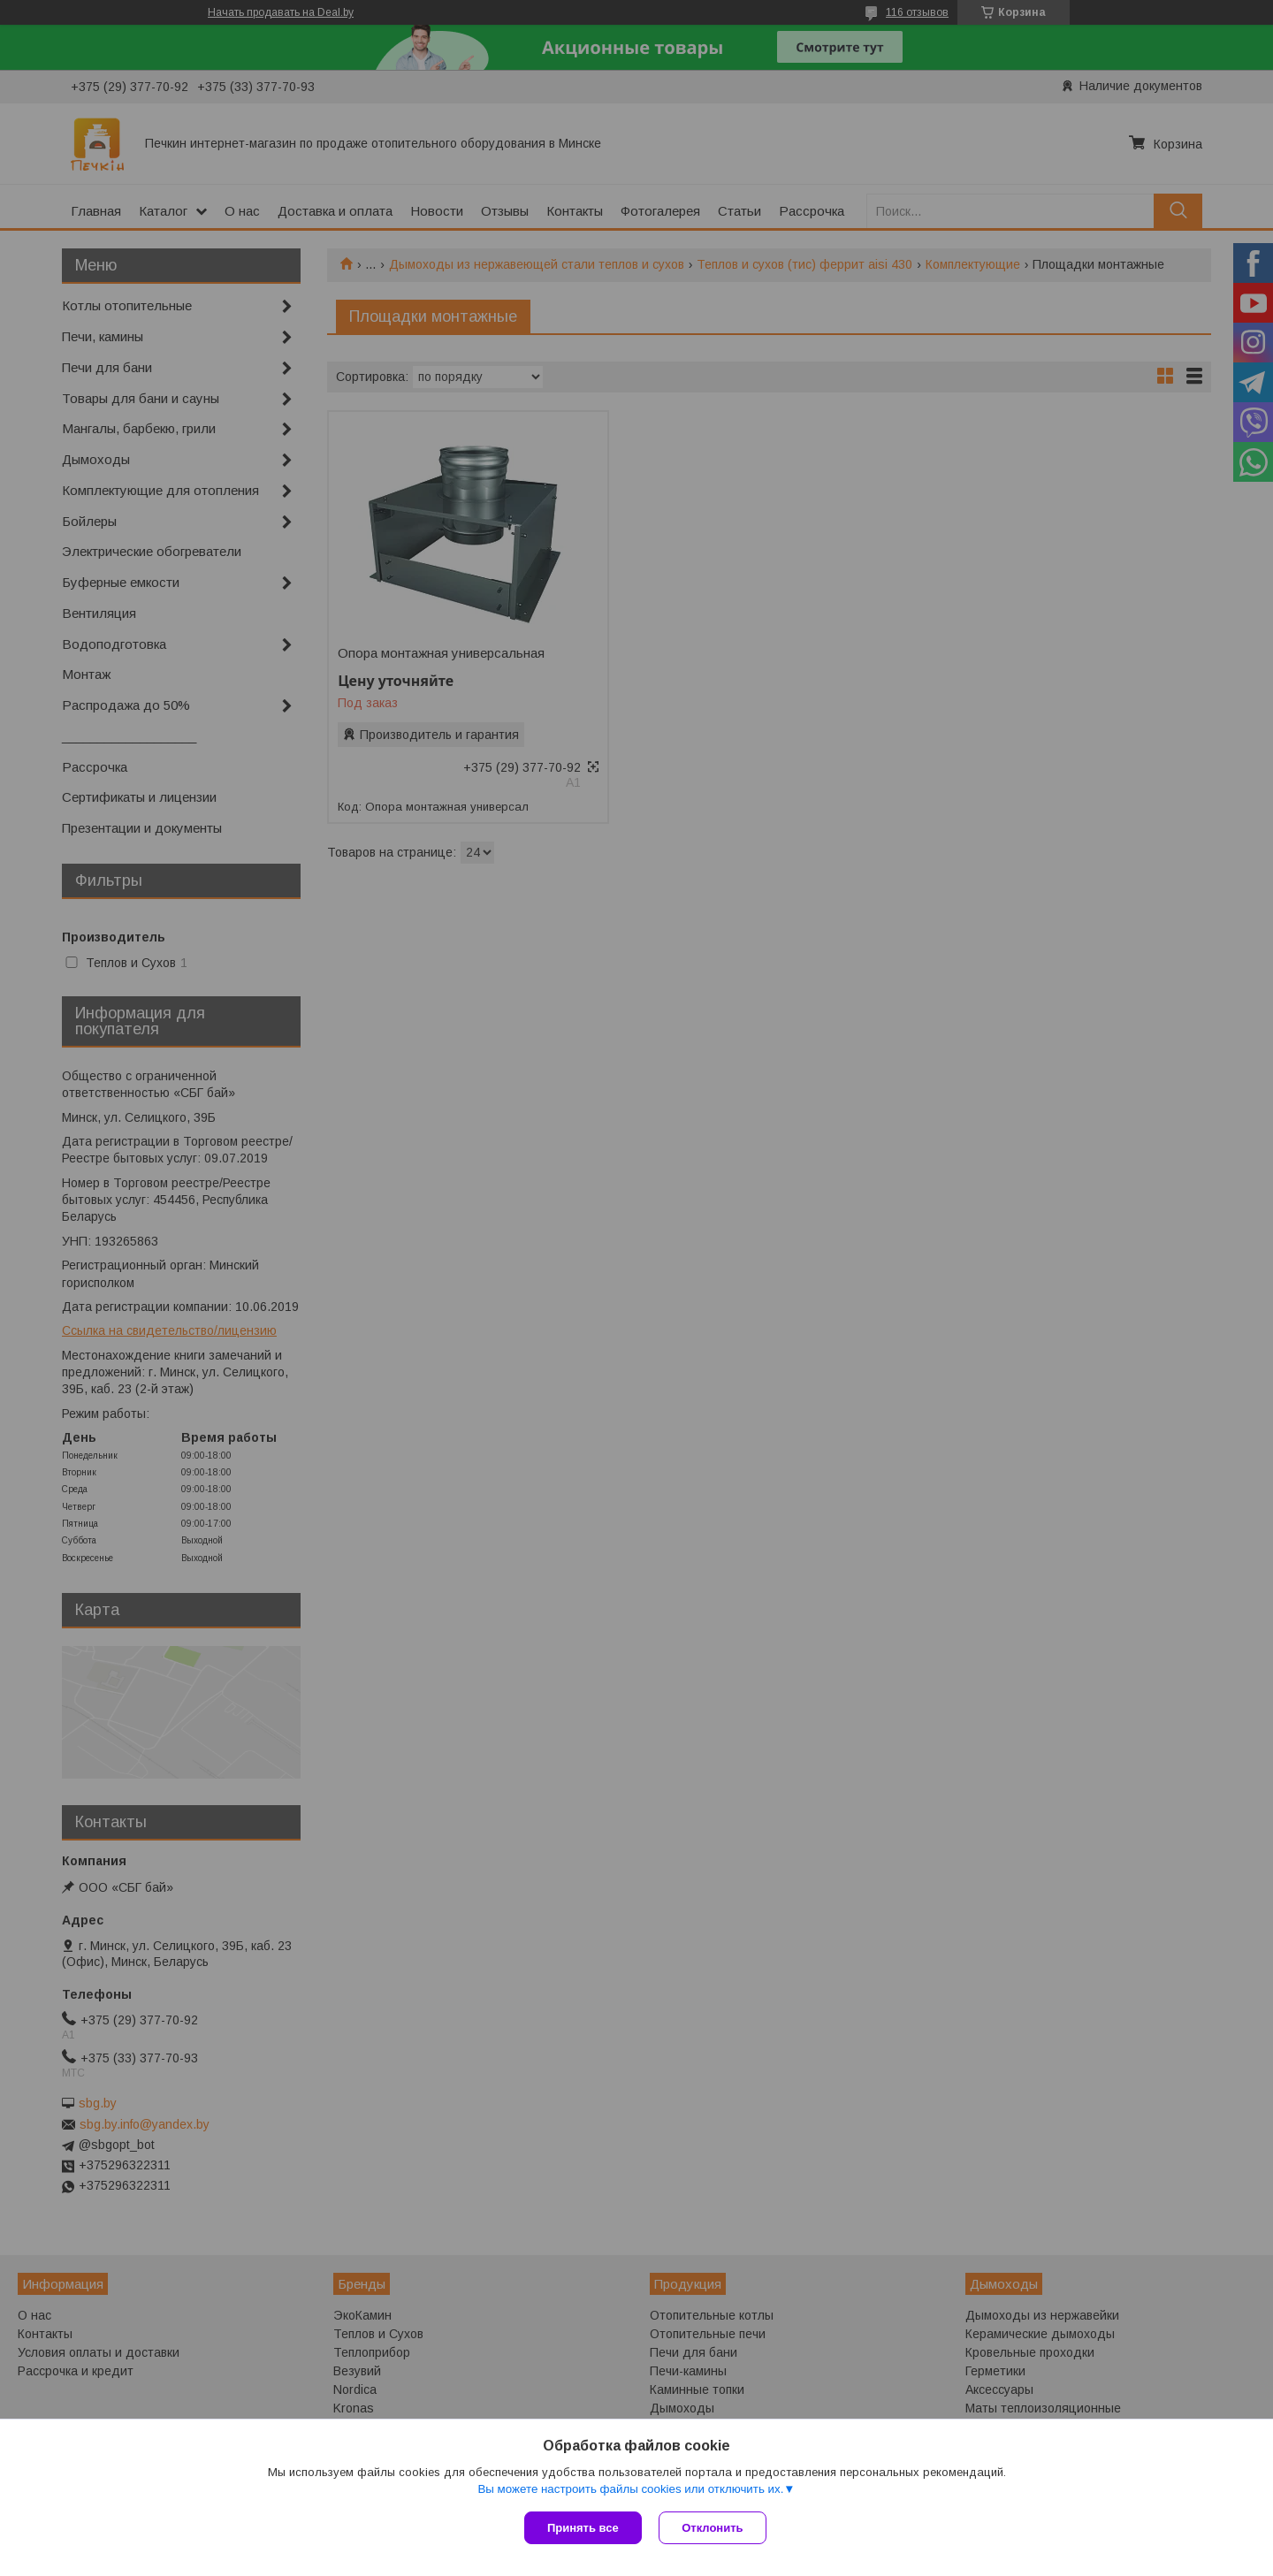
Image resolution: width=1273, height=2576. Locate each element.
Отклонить (712, 2527)
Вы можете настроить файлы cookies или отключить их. (630, 2489)
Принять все (583, 2527)
